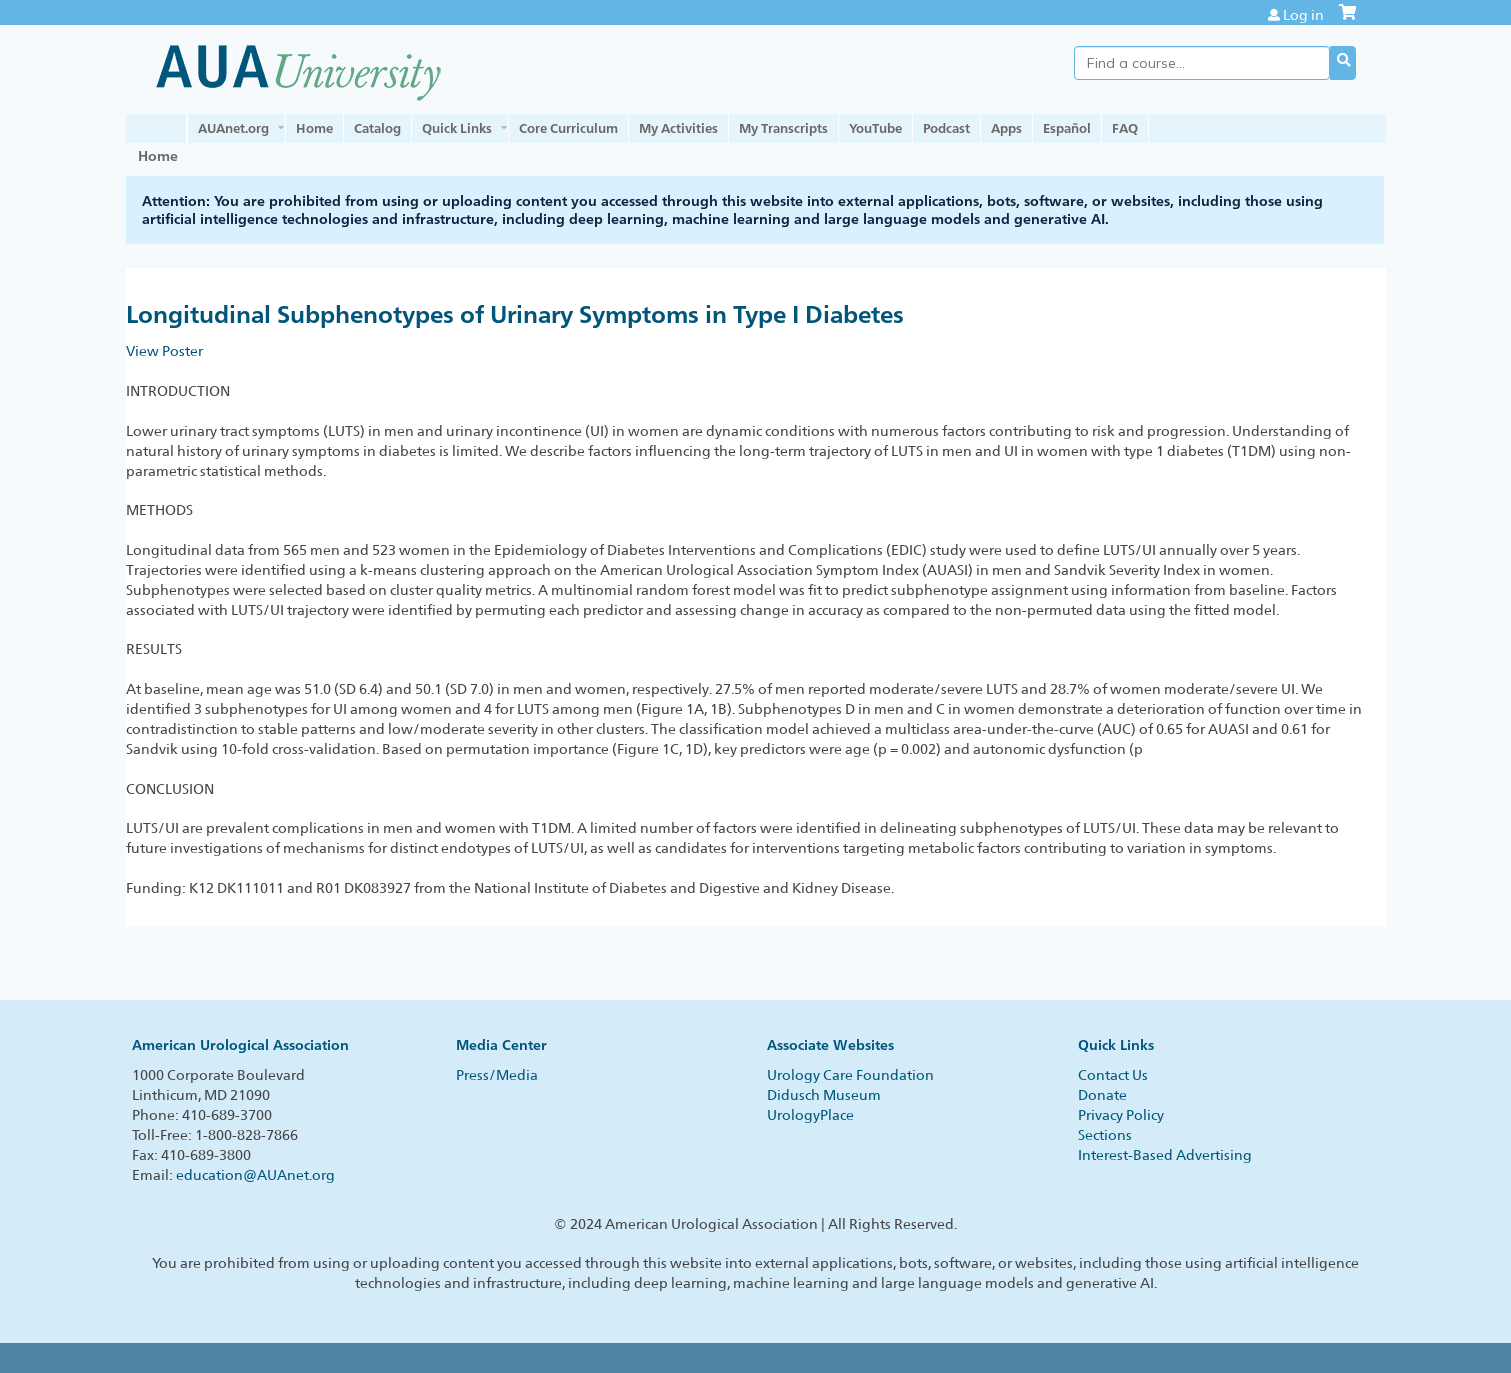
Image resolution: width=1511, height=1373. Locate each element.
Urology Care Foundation (850, 1075)
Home (314, 128)
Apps (1006, 128)
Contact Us (1113, 1075)
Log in (1303, 15)
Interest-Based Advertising (1165, 1155)
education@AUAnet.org (255, 1175)
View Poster (164, 351)
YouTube (875, 128)
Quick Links (457, 128)
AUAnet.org (233, 128)
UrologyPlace (810, 1115)
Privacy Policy (1121, 1115)
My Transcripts (783, 128)
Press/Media (497, 1075)
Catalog (377, 128)
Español (1067, 128)
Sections (1105, 1135)
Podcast (946, 128)
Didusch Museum (824, 1095)
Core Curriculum (568, 128)
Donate (1102, 1095)
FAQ (1125, 128)
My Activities (678, 128)
